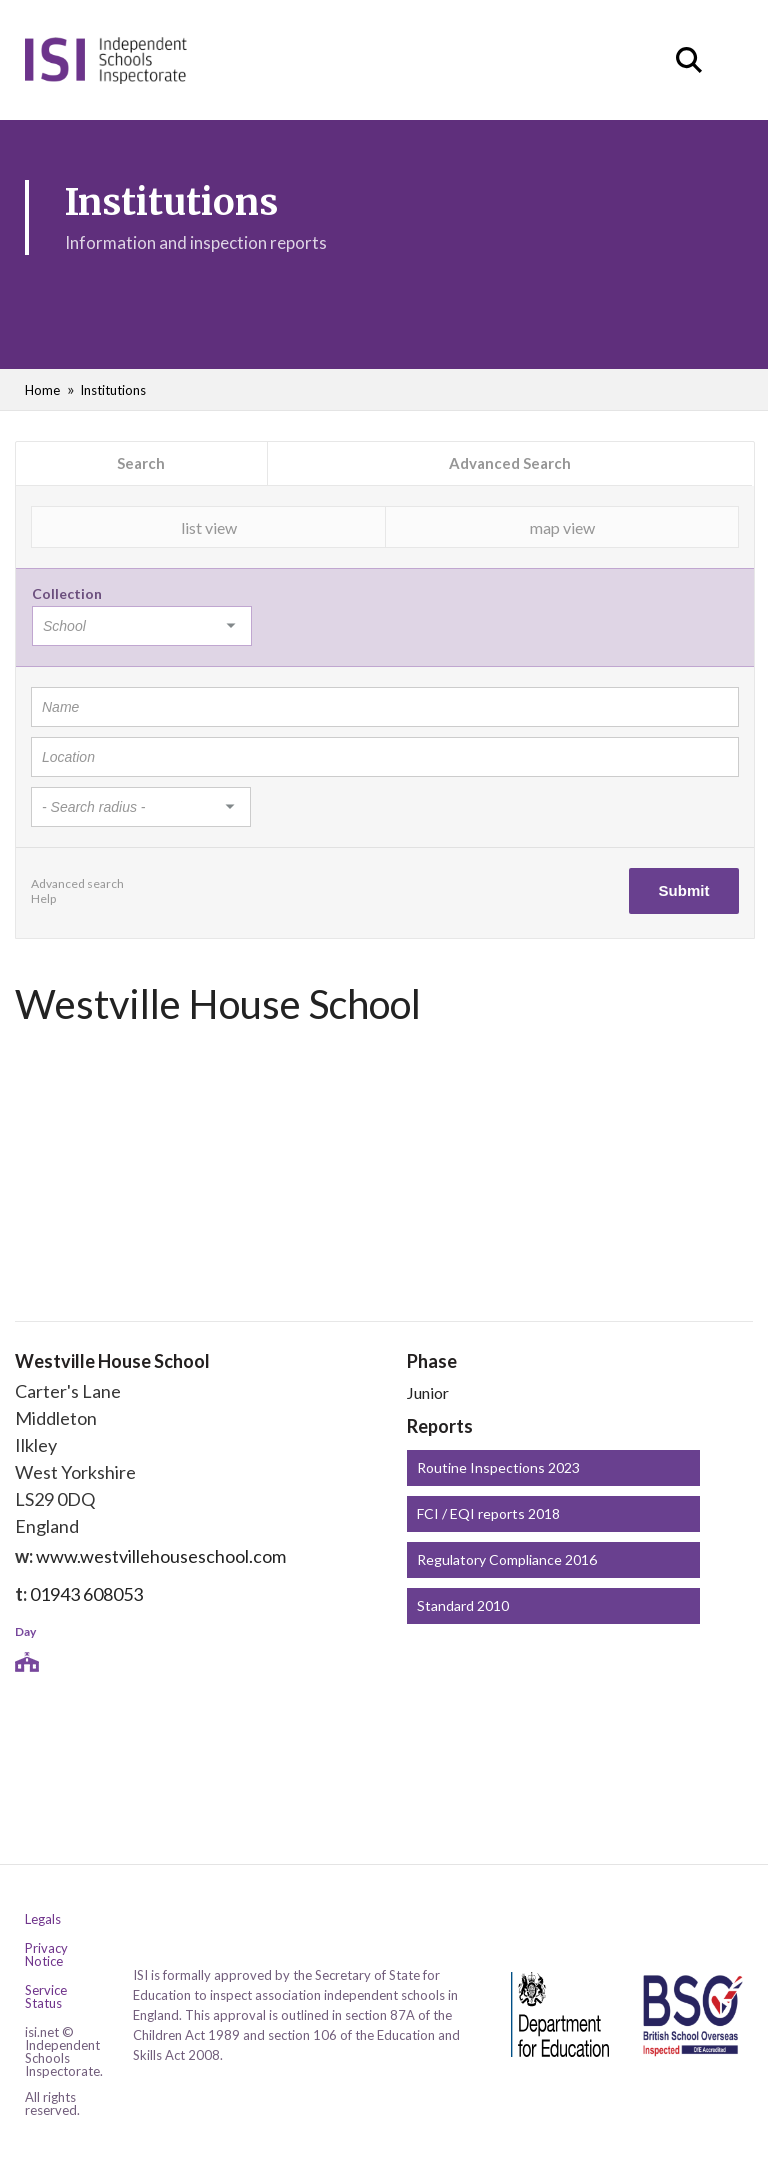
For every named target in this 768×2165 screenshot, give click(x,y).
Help (43, 898)
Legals (43, 1919)
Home (42, 390)
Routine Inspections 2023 (498, 1467)
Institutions (113, 390)
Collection (67, 593)
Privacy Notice (46, 1955)
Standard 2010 (463, 1605)
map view (562, 527)
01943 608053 (86, 1594)
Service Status (46, 1997)
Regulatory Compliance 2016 (507, 1559)
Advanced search (77, 883)
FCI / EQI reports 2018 (488, 1513)
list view (209, 527)
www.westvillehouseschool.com (161, 1556)
